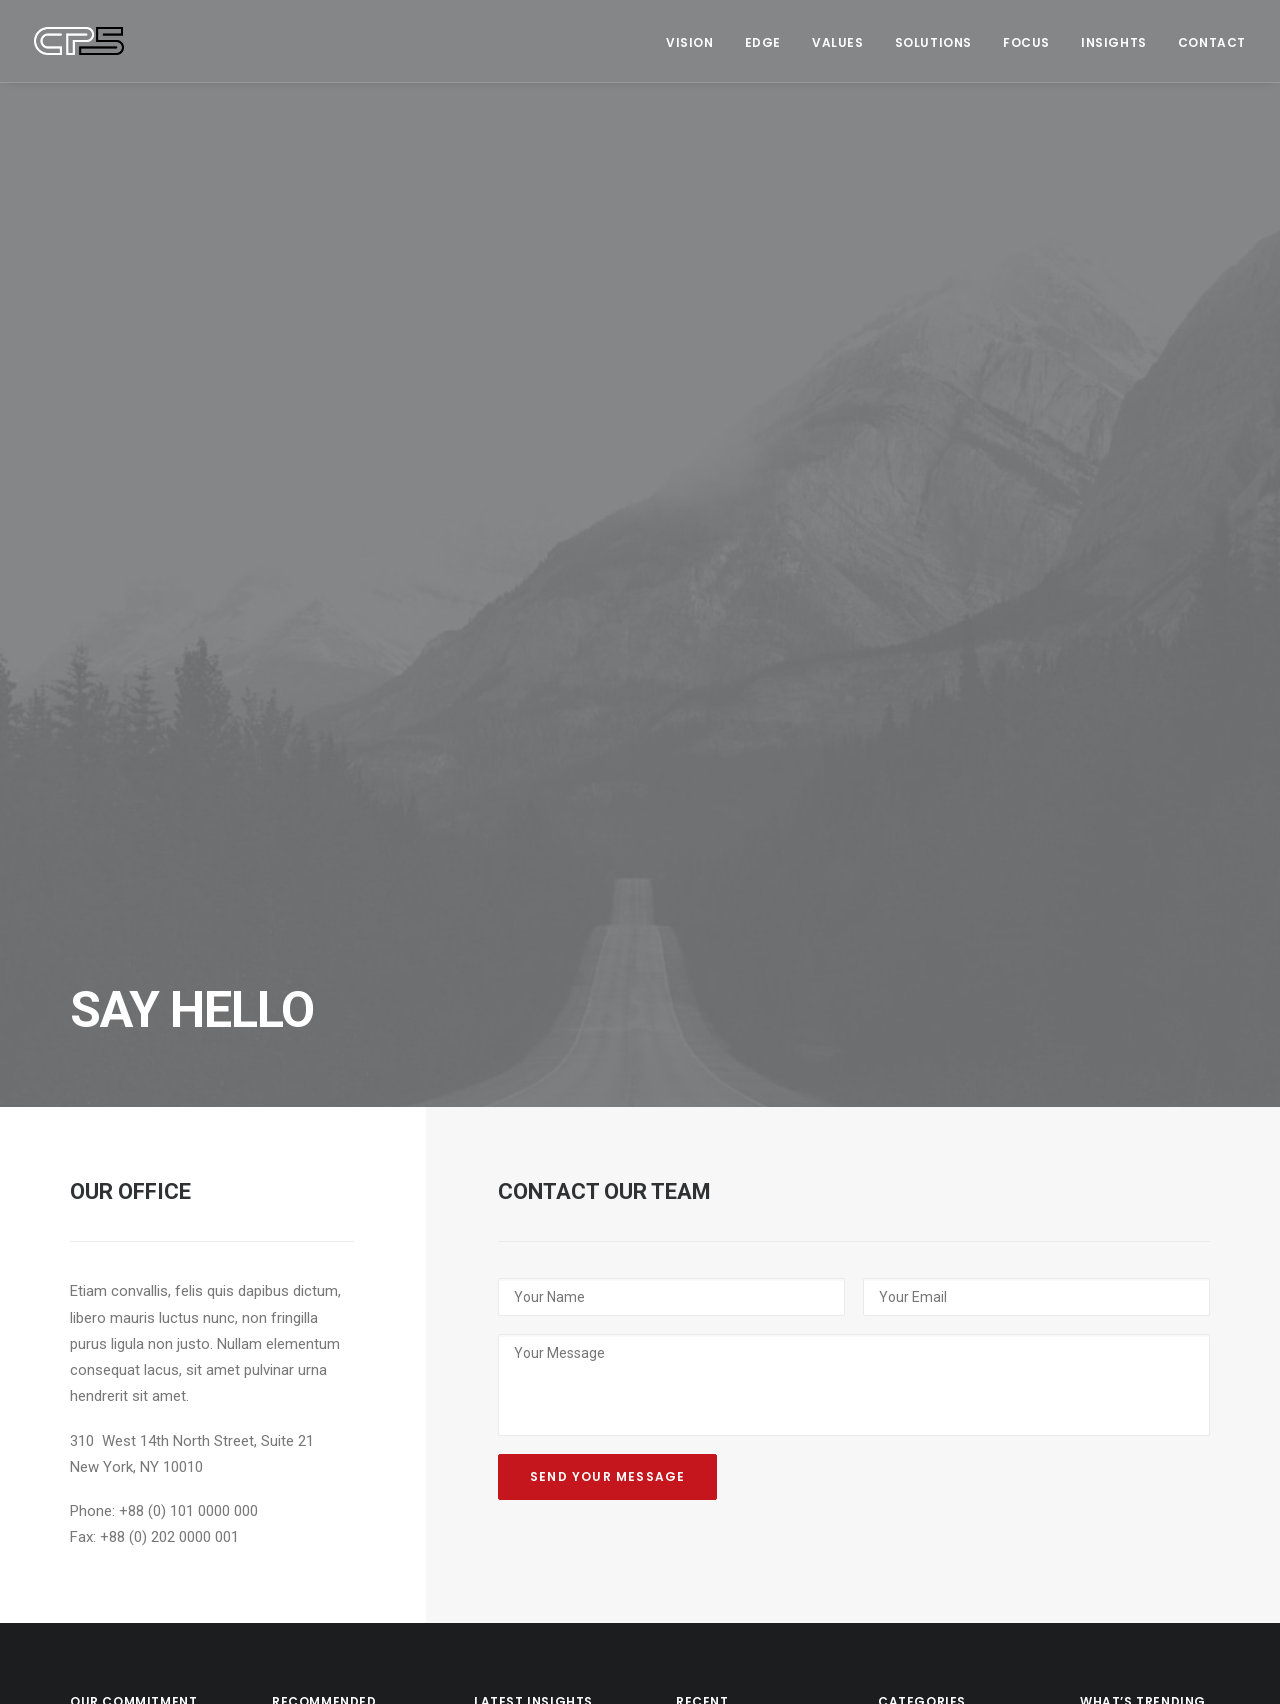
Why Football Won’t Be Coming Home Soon (333, 1157)
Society (919, 1272)
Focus (1026, 42)
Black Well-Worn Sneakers (738, 1314)
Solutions (933, 42)
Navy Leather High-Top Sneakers (736, 1235)
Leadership (932, 1211)
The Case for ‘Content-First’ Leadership (318, 1235)
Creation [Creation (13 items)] (1112, 1115)
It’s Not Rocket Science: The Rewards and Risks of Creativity (536, 1288)
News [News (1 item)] (1102, 1227)
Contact (1212, 42)
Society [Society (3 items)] (1161, 1227)
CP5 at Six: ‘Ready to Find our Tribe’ (532, 1184)
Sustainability (939, 1363)
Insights (1114, 42)
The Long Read (943, 1333)
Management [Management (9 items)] (1124, 1199)
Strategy (922, 1150)
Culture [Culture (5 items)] (1110, 1143)
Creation (923, 1241)
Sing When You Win (536, 1118)
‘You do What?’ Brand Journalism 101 (332, 1495)
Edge (763, 42)
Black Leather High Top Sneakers (738, 1157)
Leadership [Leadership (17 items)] (1119, 1171)
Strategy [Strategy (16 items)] (1114, 1255)
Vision (690, 42)
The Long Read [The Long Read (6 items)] (1128, 1311)
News (913, 1302)
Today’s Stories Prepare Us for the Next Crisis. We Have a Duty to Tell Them (331, 1339)
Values (838, 42)
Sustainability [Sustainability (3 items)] (1130, 1283)
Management (938, 1180)
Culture (918, 1119)
